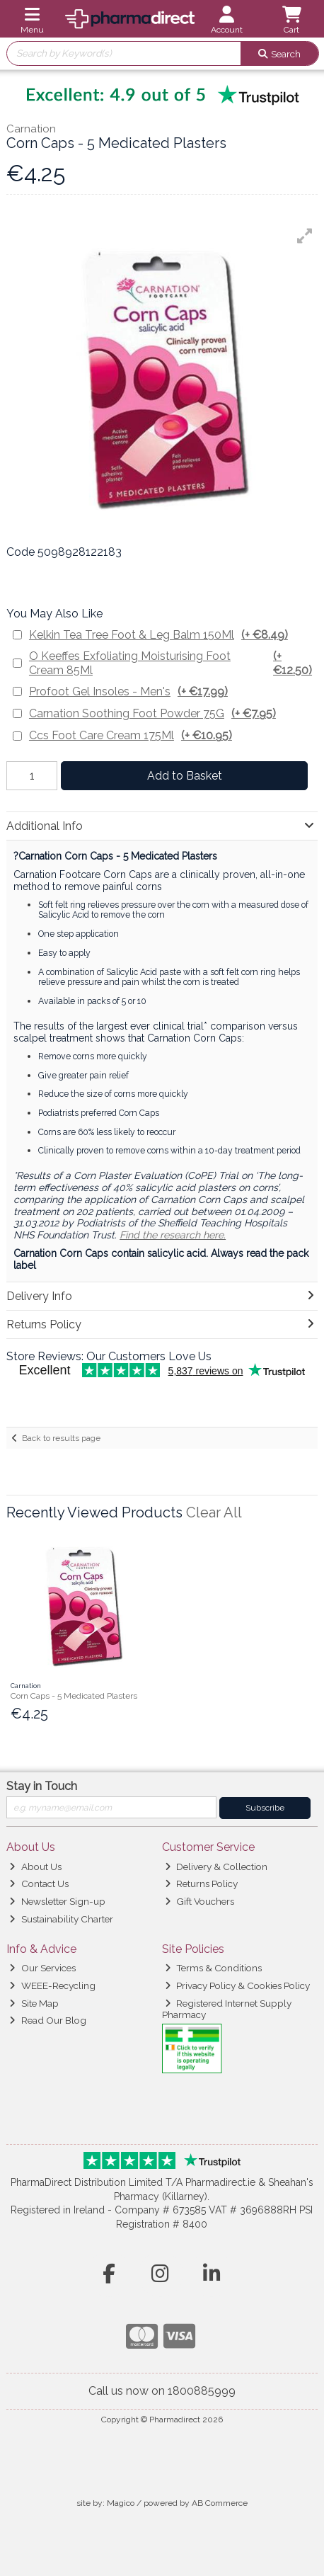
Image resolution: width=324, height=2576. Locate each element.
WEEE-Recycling (52, 1985)
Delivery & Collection (216, 1866)
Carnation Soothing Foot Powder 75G (152, 713)
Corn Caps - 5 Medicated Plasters (74, 1696)
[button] (305, 235)
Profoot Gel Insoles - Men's (128, 691)
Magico (120, 2503)
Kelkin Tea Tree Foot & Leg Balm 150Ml (158, 635)
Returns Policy (201, 1883)
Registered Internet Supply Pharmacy (227, 2008)
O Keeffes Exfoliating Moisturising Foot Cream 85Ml (173, 662)
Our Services (42, 1967)
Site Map (33, 2003)
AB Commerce (220, 2503)
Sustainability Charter (60, 1919)
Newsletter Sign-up (57, 1901)
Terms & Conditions (213, 1967)
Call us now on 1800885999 (162, 2391)
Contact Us (38, 1883)
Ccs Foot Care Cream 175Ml (130, 735)
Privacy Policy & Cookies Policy (237, 1985)
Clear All (214, 1512)
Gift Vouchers (199, 1901)
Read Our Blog (47, 2020)
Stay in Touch (41, 1786)
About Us (35, 1866)
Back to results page (61, 1438)
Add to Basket (184, 775)
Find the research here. (173, 1235)
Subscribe (264, 1808)
